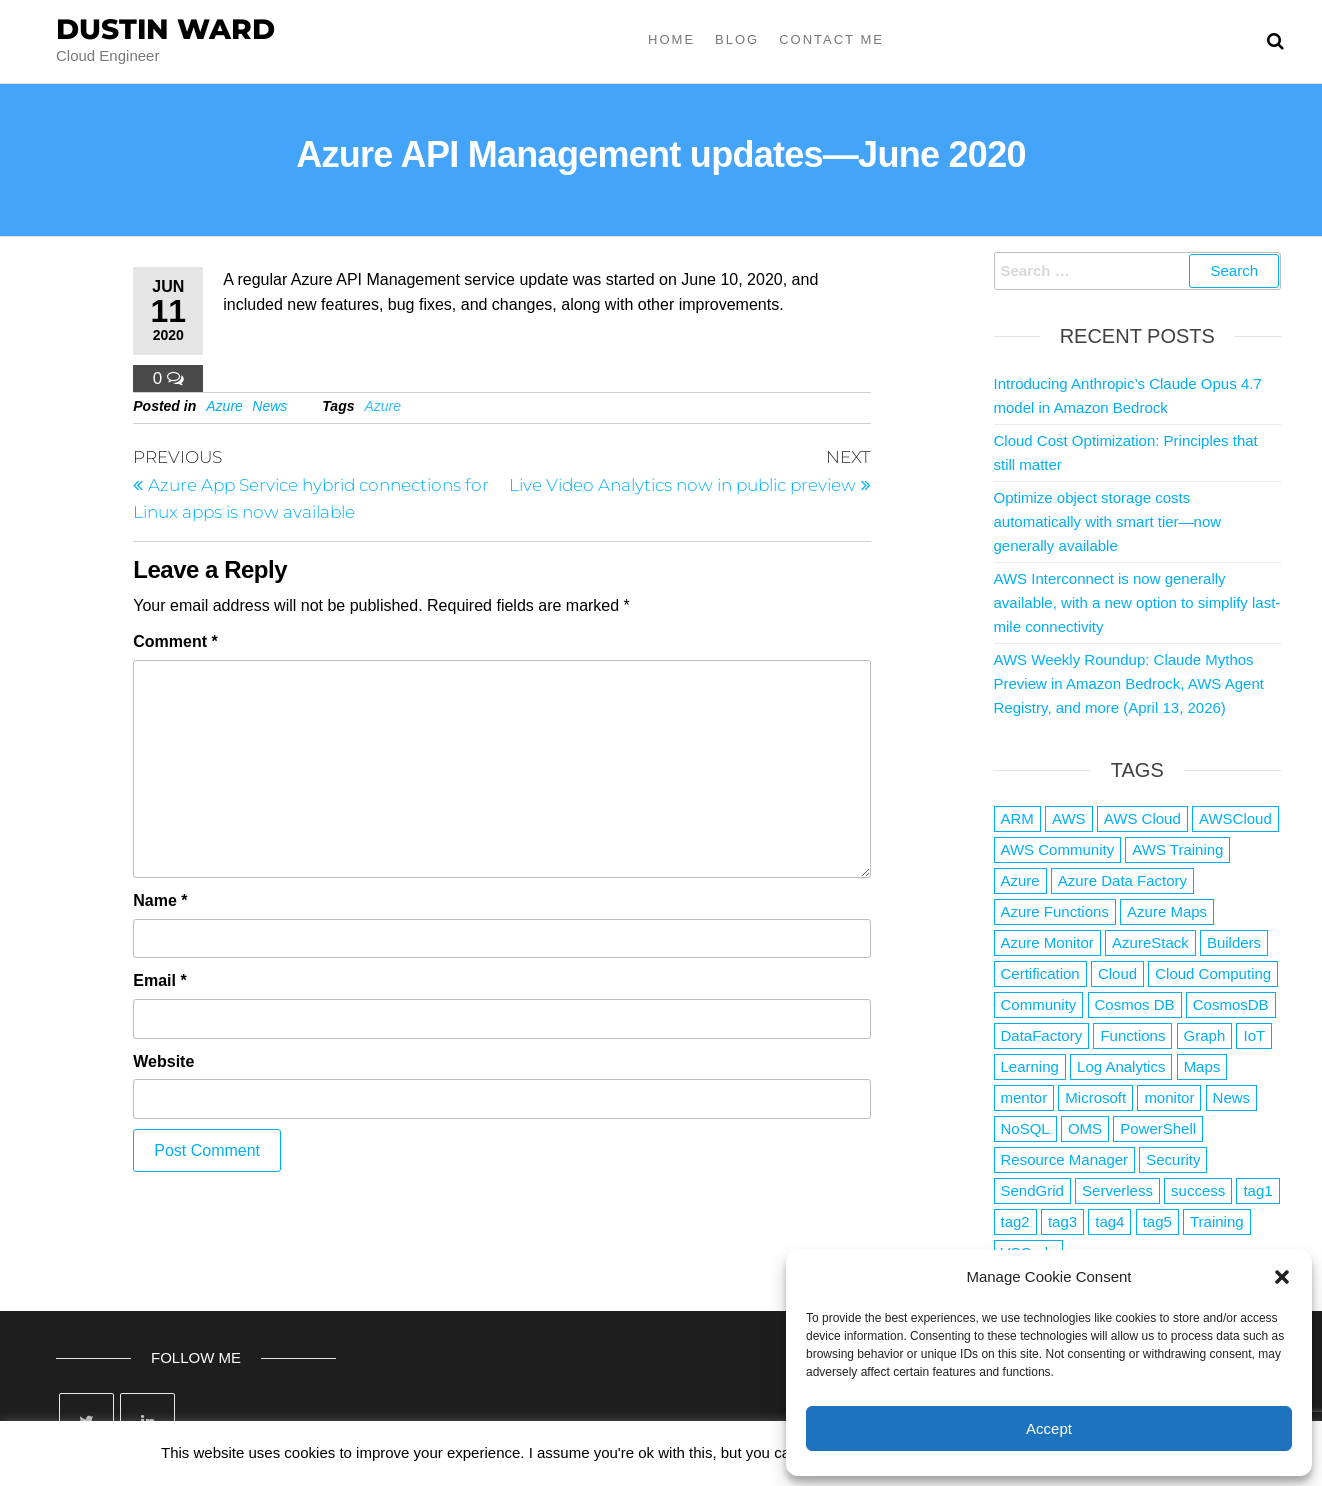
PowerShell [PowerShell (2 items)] (1158, 1128)
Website (163, 1061)
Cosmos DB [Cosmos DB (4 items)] (1135, 1004)
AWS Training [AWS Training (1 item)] (1177, 849)
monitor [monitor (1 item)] (1169, 1097)
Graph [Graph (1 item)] (1205, 1035)
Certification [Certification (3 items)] (1040, 973)
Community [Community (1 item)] (1039, 1004)
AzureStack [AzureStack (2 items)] (1150, 942)
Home (671, 39)
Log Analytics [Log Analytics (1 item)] (1121, 1066)
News (269, 406)
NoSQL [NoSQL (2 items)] (1025, 1128)
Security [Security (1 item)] (1173, 1159)
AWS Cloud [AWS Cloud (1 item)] (1142, 818)
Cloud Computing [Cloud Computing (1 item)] (1213, 973)
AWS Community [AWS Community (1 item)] (1058, 849)
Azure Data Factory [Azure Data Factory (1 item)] (1122, 880)
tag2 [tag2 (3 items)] (1015, 1221)
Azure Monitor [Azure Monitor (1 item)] (1047, 942)
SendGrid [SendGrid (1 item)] (1032, 1190)
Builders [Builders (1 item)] (1234, 942)
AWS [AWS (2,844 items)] (1069, 818)
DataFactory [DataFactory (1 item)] (1042, 1035)
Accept (1049, 1428)
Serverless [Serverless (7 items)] (1117, 1190)
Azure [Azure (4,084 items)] (1020, 880)
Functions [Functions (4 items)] (1132, 1035)
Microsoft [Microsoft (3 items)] (1095, 1097)
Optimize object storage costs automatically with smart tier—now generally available (1108, 521)
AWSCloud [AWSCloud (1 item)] (1235, 818)
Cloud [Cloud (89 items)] (1117, 973)
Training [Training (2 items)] (1217, 1221)
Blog (737, 39)
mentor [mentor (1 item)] (1024, 1097)
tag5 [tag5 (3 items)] (1157, 1221)
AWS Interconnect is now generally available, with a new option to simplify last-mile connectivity (1137, 602)
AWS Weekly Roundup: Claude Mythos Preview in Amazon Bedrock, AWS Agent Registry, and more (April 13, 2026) (1129, 683)
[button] (1282, 1277)
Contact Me (831, 39)
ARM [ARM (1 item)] (1017, 818)
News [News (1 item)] (1232, 1097)
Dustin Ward (165, 29)
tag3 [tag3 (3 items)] (1062, 1221)
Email (159, 980)
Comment (175, 641)
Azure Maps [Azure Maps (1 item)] (1167, 911)
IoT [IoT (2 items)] (1254, 1035)
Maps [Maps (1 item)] (1202, 1066)
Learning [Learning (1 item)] (1030, 1066)
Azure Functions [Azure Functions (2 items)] (1055, 911)
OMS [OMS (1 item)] (1085, 1128)
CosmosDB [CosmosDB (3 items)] (1231, 1004)
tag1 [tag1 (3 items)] (1257, 1190)
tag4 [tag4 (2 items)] (1109, 1221)
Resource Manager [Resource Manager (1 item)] (1065, 1159)
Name (160, 900)
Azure (224, 406)
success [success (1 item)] (1198, 1190)
